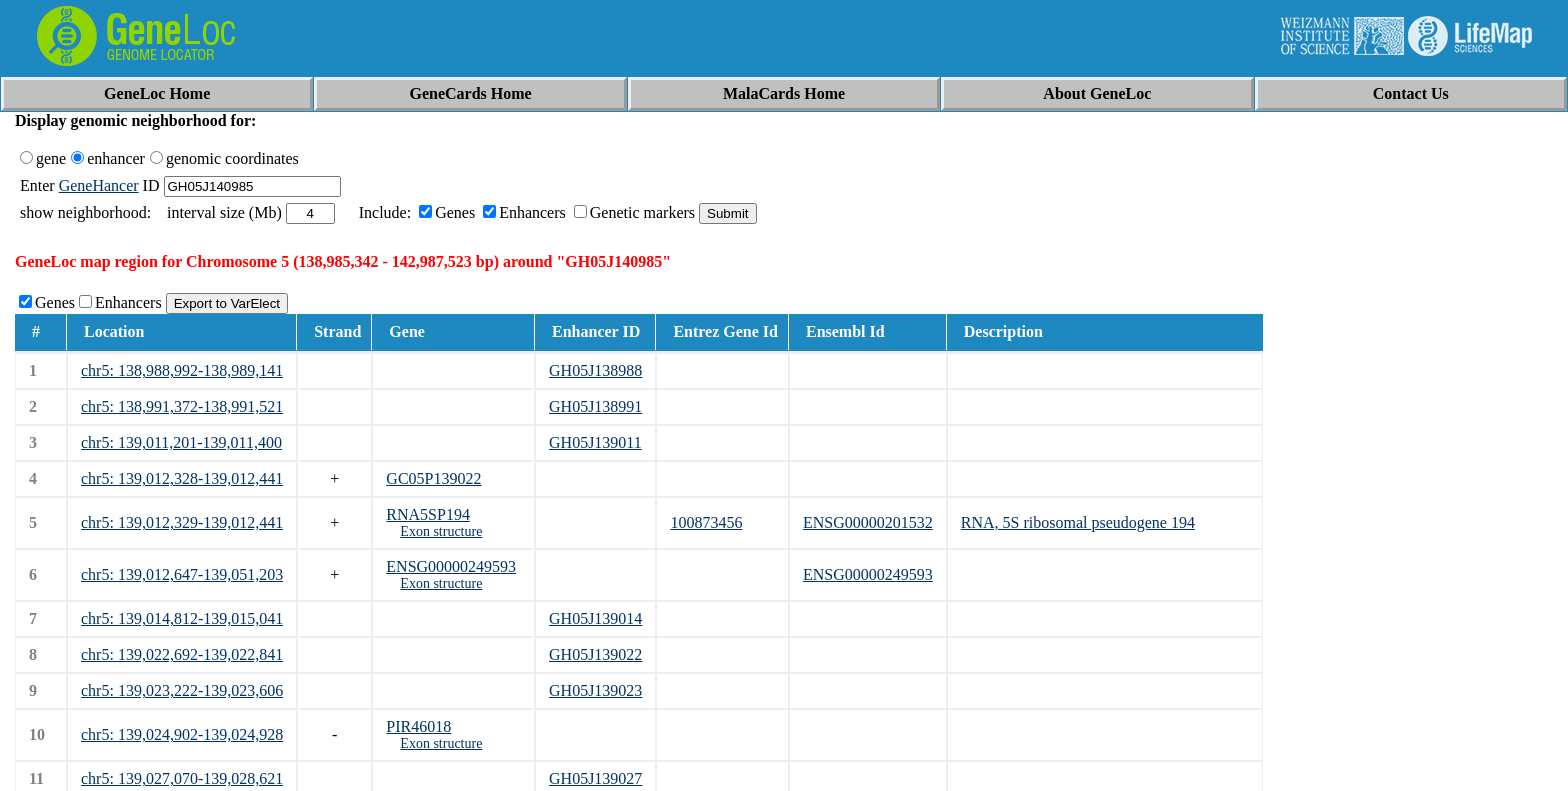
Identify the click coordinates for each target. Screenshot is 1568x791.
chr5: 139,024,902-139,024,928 (182, 734)
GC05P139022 (433, 478)
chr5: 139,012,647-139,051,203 (182, 574)
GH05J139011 (595, 442)
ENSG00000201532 (868, 522)
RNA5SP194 (428, 514)
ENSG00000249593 (451, 566)
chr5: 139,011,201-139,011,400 (181, 442)
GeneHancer (99, 185)
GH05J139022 (595, 654)
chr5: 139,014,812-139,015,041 (182, 618)
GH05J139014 (595, 618)
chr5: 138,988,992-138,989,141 (182, 370)
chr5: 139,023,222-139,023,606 (182, 690)
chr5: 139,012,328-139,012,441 (182, 478)
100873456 (706, 522)
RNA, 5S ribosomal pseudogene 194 (1078, 522)
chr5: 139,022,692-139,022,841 (182, 654)
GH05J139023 (595, 690)
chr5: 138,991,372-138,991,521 (182, 406)
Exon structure (441, 531)
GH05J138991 (595, 406)
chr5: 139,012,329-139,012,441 (182, 522)
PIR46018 (418, 726)
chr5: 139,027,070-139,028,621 (182, 778)
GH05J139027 (595, 778)
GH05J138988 (595, 370)
